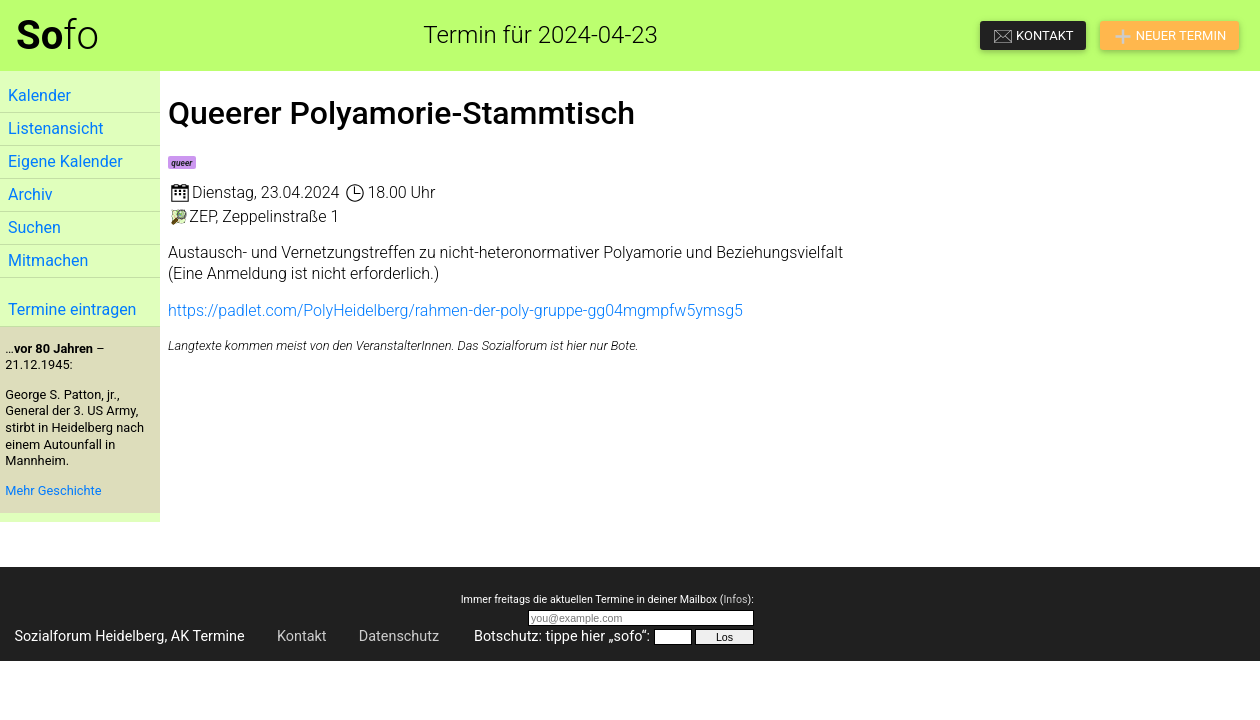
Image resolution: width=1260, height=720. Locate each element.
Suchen (34, 227)
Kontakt (302, 636)
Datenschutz (399, 636)
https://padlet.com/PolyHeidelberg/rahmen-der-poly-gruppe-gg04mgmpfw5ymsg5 (455, 310)
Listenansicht (55, 128)
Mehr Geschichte (53, 490)
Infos (735, 599)
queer (181, 163)
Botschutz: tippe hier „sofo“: (562, 636)
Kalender (39, 95)
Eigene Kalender (65, 161)
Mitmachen (48, 260)
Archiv (30, 194)
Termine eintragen (72, 309)
